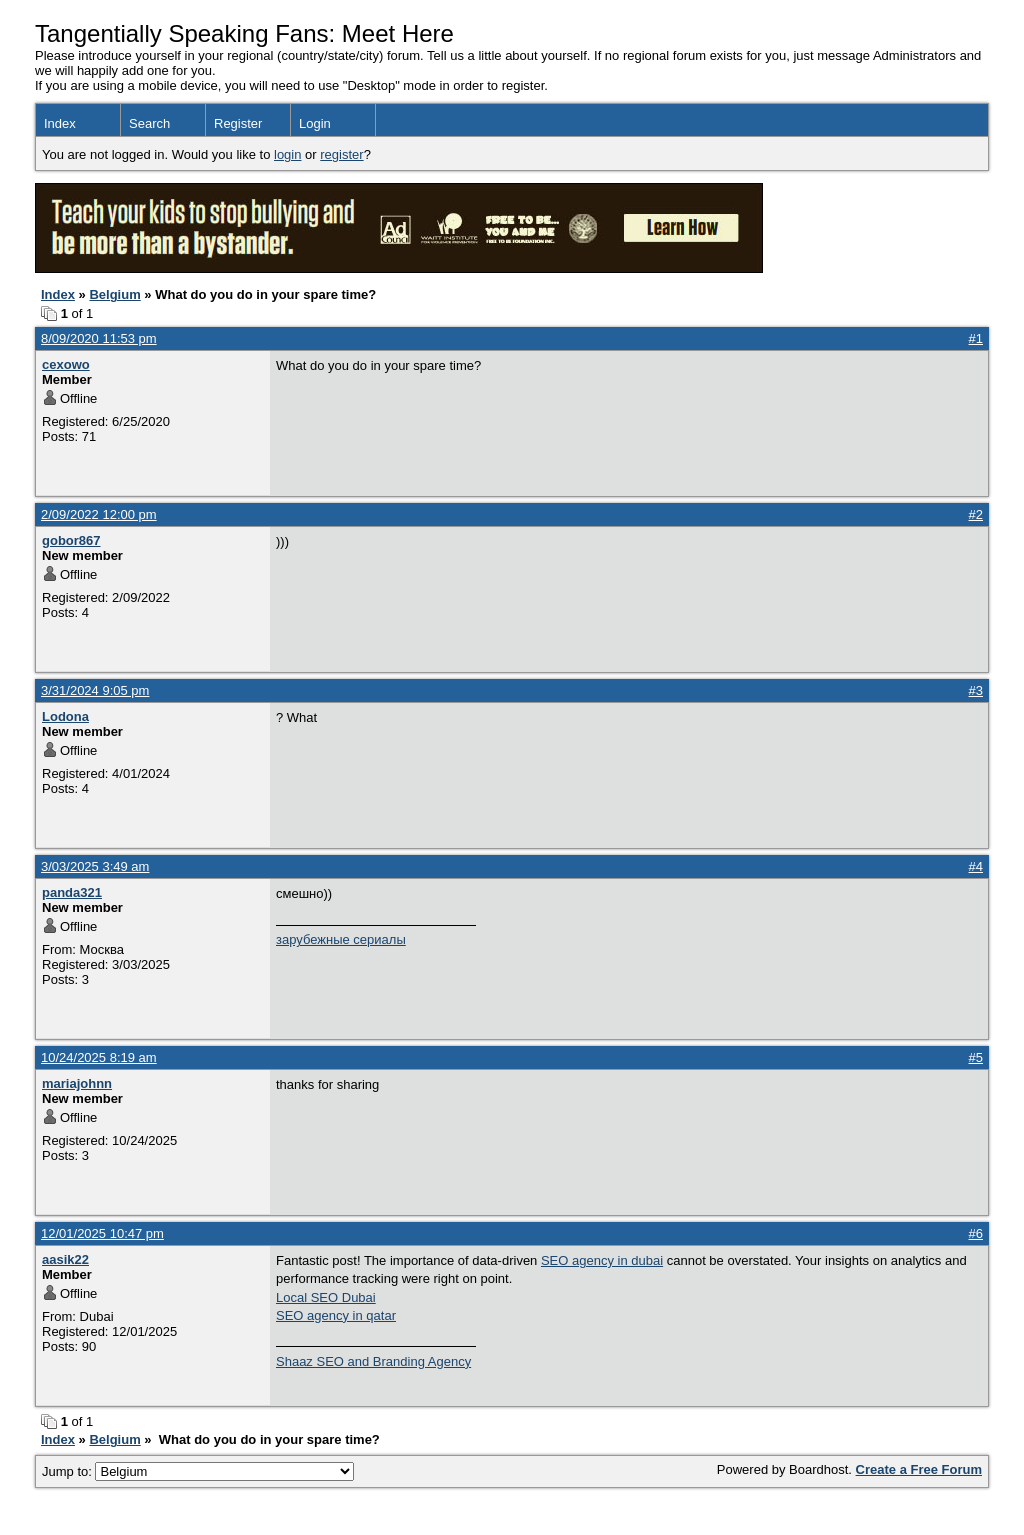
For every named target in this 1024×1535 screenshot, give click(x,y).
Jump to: (198, 1471)
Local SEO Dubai (326, 1297)
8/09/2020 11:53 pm (99, 338)
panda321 (72, 892)
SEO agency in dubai (602, 1260)
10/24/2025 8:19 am (99, 1057)
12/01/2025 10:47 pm (102, 1233)
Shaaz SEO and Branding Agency (373, 1361)
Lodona (65, 716)
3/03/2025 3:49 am (95, 866)
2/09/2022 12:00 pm (99, 514)
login (287, 154)
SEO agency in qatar (336, 1315)
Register (238, 123)
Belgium (114, 294)
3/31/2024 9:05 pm (95, 690)
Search (149, 123)
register (341, 154)
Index (60, 123)
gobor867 (71, 540)
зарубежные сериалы (341, 939)
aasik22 (65, 1259)
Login (315, 123)
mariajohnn (77, 1083)
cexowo (66, 364)
